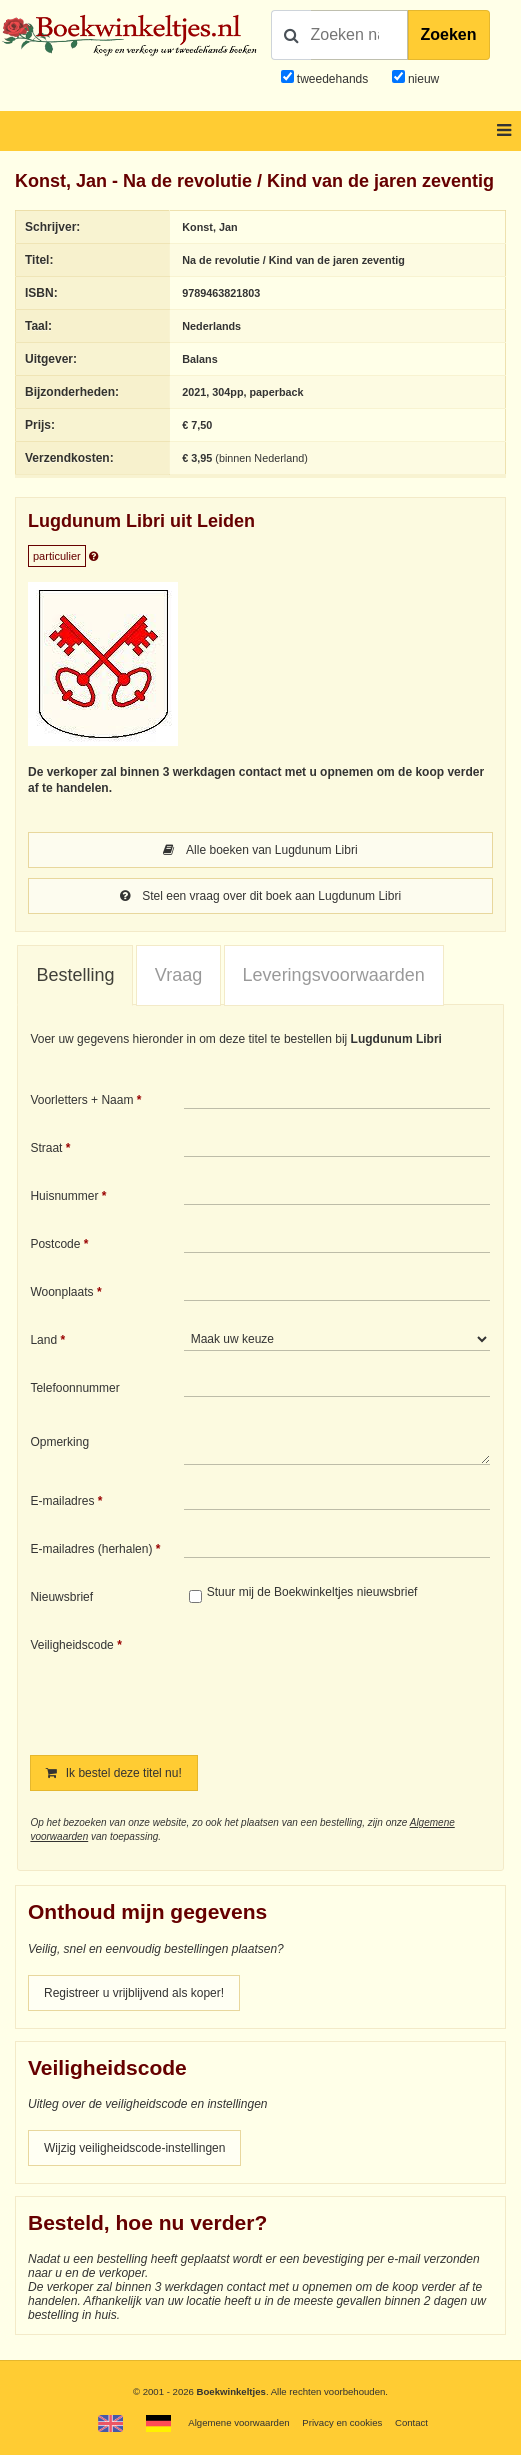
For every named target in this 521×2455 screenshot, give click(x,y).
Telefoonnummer (74, 1388)
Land (43, 1340)
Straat (46, 1148)
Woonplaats (61, 1292)
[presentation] (351, 1682)
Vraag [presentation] (178, 975)
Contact (411, 2422)
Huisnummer (64, 1196)
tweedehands (332, 79)
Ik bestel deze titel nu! (113, 1773)
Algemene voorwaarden (238, 2422)
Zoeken (449, 34)
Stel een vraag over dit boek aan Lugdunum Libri (260, 896)
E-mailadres (62, 1501)
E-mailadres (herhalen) (91, 1549)
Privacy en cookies (342, 2422)
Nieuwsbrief (61, 1597)
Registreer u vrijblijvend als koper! (134, 1993)
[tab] (75, 976)
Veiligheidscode (71, 1645)
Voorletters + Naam (81, 1100)
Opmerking (59, 1442)
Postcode (55, 1244)
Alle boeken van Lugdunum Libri (260, 850)
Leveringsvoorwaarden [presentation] (334, 975)
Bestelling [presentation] (75, 975)
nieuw (422, 79)
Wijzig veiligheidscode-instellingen (134, 2148)
